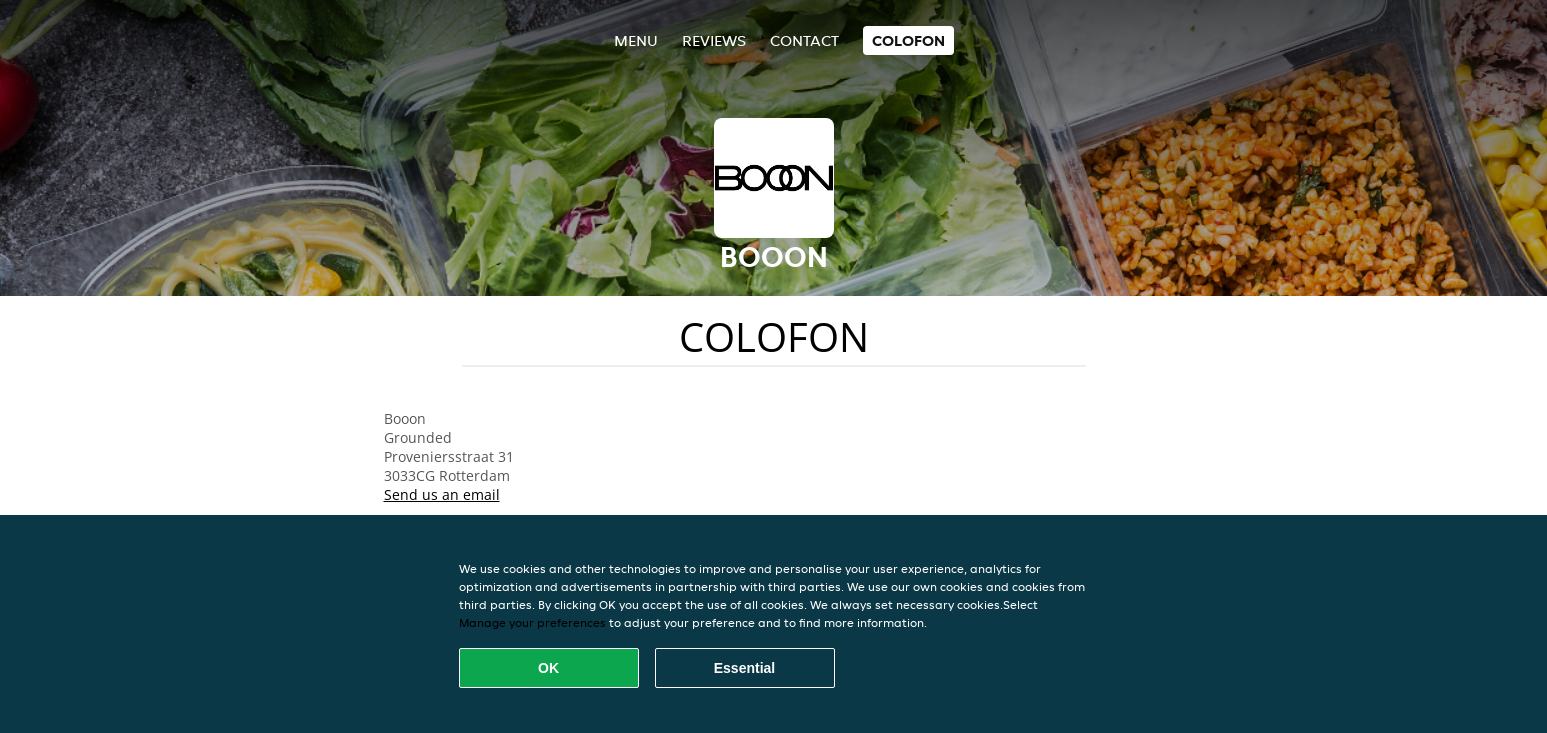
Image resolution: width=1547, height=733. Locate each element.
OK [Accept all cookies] (548, 668)
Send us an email (442, 494)
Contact (804, 40)
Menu (636, 40)
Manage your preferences (532, 622)
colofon (908, 40)
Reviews (714, 40)
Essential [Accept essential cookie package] (744, 668)
